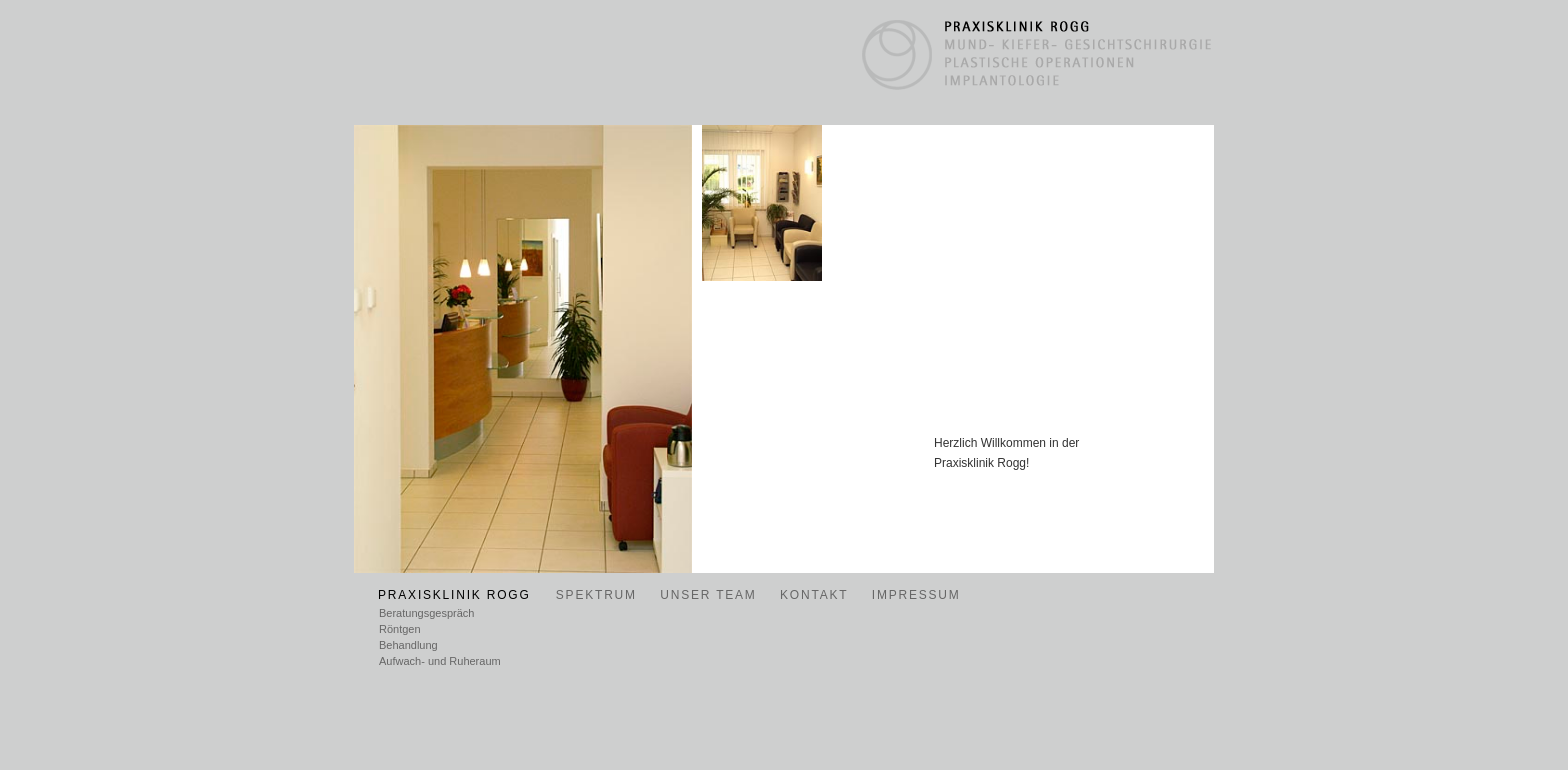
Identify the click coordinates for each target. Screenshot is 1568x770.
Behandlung (408, 645)
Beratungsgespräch (426, 613)
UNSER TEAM (708, 595)
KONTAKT (814, 595)
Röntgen (400, 629)
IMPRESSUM (916, 595)
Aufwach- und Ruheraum (440, 661)
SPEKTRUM (596, 595)
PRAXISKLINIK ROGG (457, 595)
